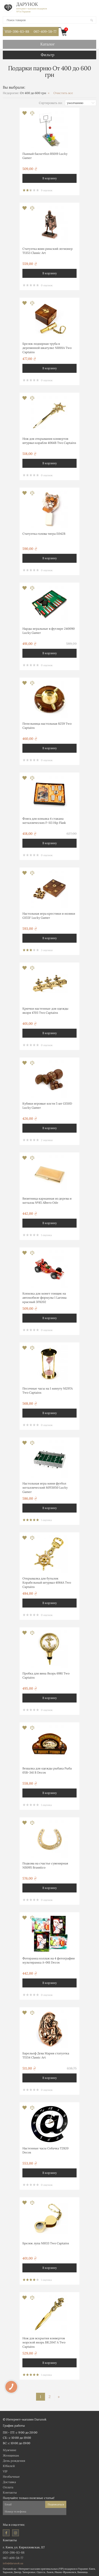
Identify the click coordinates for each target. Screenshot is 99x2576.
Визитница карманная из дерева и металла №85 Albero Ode (47, 1200)
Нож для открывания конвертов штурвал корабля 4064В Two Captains (49, 441)
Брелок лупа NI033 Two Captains (45, 2243)
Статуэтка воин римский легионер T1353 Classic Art (47, 251)
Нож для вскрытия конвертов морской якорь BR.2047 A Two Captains (43, 2342)
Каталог (47, 44)
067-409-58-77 (45, 31)
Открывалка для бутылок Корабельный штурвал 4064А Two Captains (46, 1582)
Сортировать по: (50, 103)
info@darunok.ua (13, 2563)
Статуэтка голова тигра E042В (43, 533)
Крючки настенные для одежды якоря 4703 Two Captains (45, 1010)
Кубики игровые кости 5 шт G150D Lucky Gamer (47, 1105)
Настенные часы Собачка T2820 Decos (45, 2150)
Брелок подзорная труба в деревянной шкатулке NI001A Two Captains (47, 348)
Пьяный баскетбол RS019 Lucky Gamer (44, 156)
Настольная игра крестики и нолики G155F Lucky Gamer (48, 915)
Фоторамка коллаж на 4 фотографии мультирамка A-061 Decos (48, 1960)
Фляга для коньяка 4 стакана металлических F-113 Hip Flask (44, 821)
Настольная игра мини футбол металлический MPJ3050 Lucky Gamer (45, 1488)
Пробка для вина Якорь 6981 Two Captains (45, 1675)
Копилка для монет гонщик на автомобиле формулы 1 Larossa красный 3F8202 (44, 1298)
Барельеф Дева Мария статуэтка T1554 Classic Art (45, 2055)
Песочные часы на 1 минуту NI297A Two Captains (47, 1390)
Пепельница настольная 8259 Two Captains (47, 726)
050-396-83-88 (16, 30)
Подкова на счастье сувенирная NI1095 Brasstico (45, 1865)
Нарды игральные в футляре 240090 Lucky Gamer (48, 631)
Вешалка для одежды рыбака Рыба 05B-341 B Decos (47, 1770)
